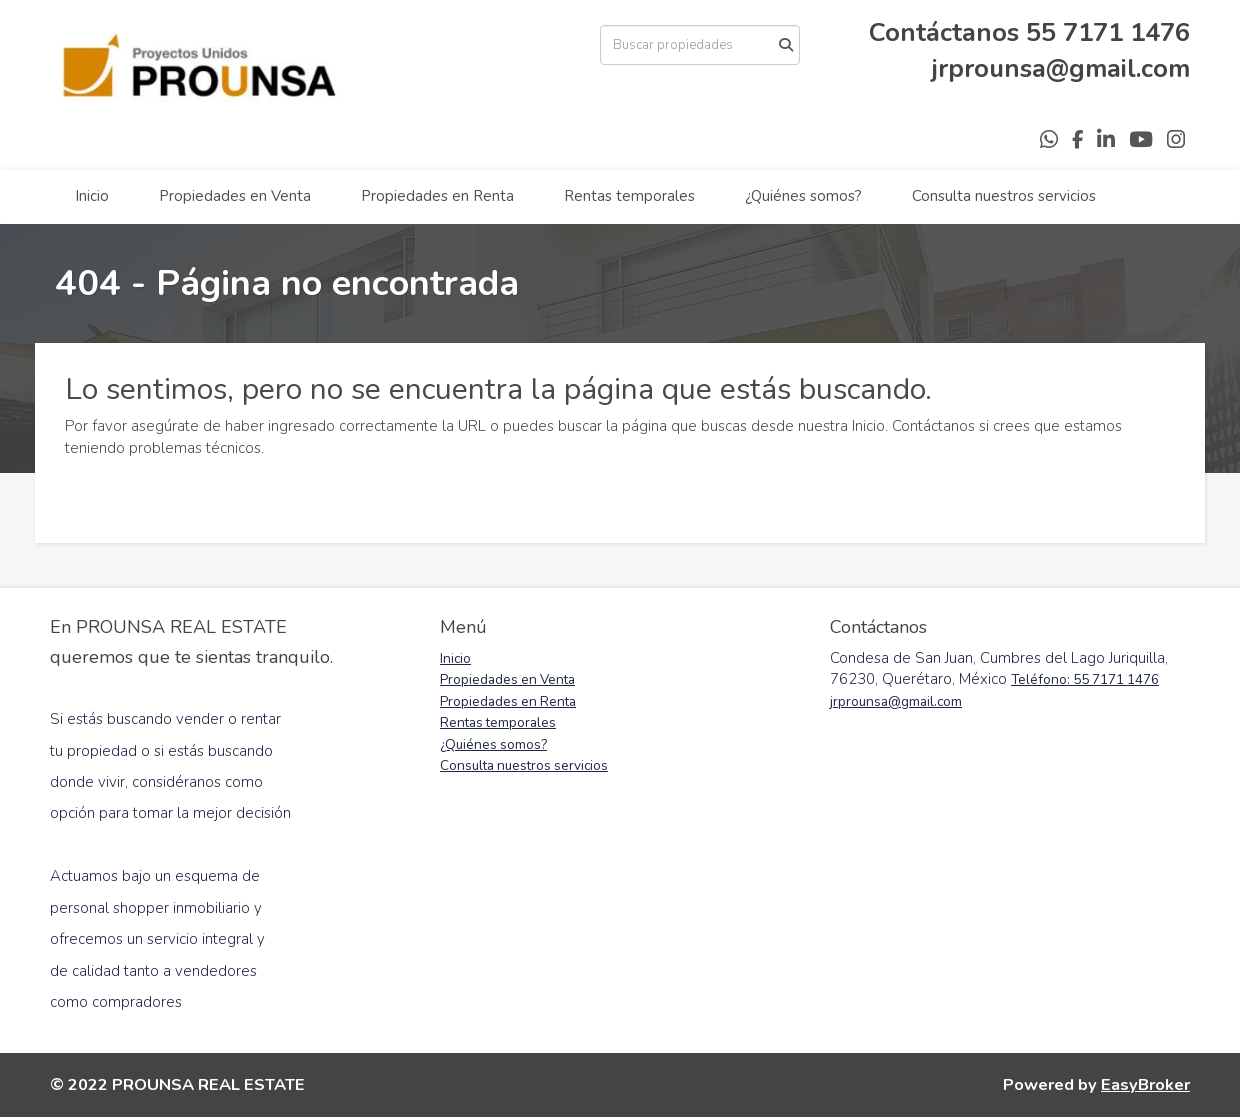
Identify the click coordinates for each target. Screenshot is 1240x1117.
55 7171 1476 (1108, 32)
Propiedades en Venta (235, 196)
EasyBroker (1145, 1084)
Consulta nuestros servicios (1004, 196)
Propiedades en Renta (437, 196)
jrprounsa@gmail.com (1061, 68)
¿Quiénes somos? (803, 196)
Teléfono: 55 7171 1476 (1085, 679)
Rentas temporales (629, 196)
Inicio (92, 196)
